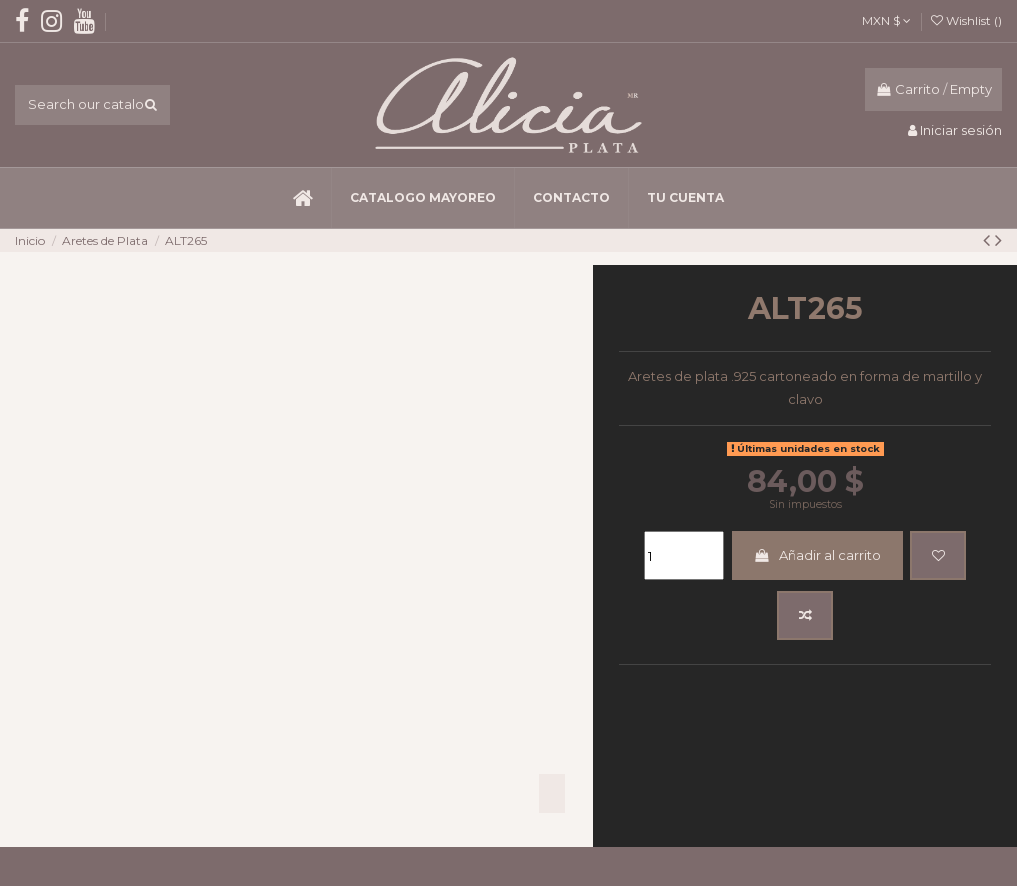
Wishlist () (966, 20)
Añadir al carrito (817, 555)
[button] (422, 198)
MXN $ (886, 20)
